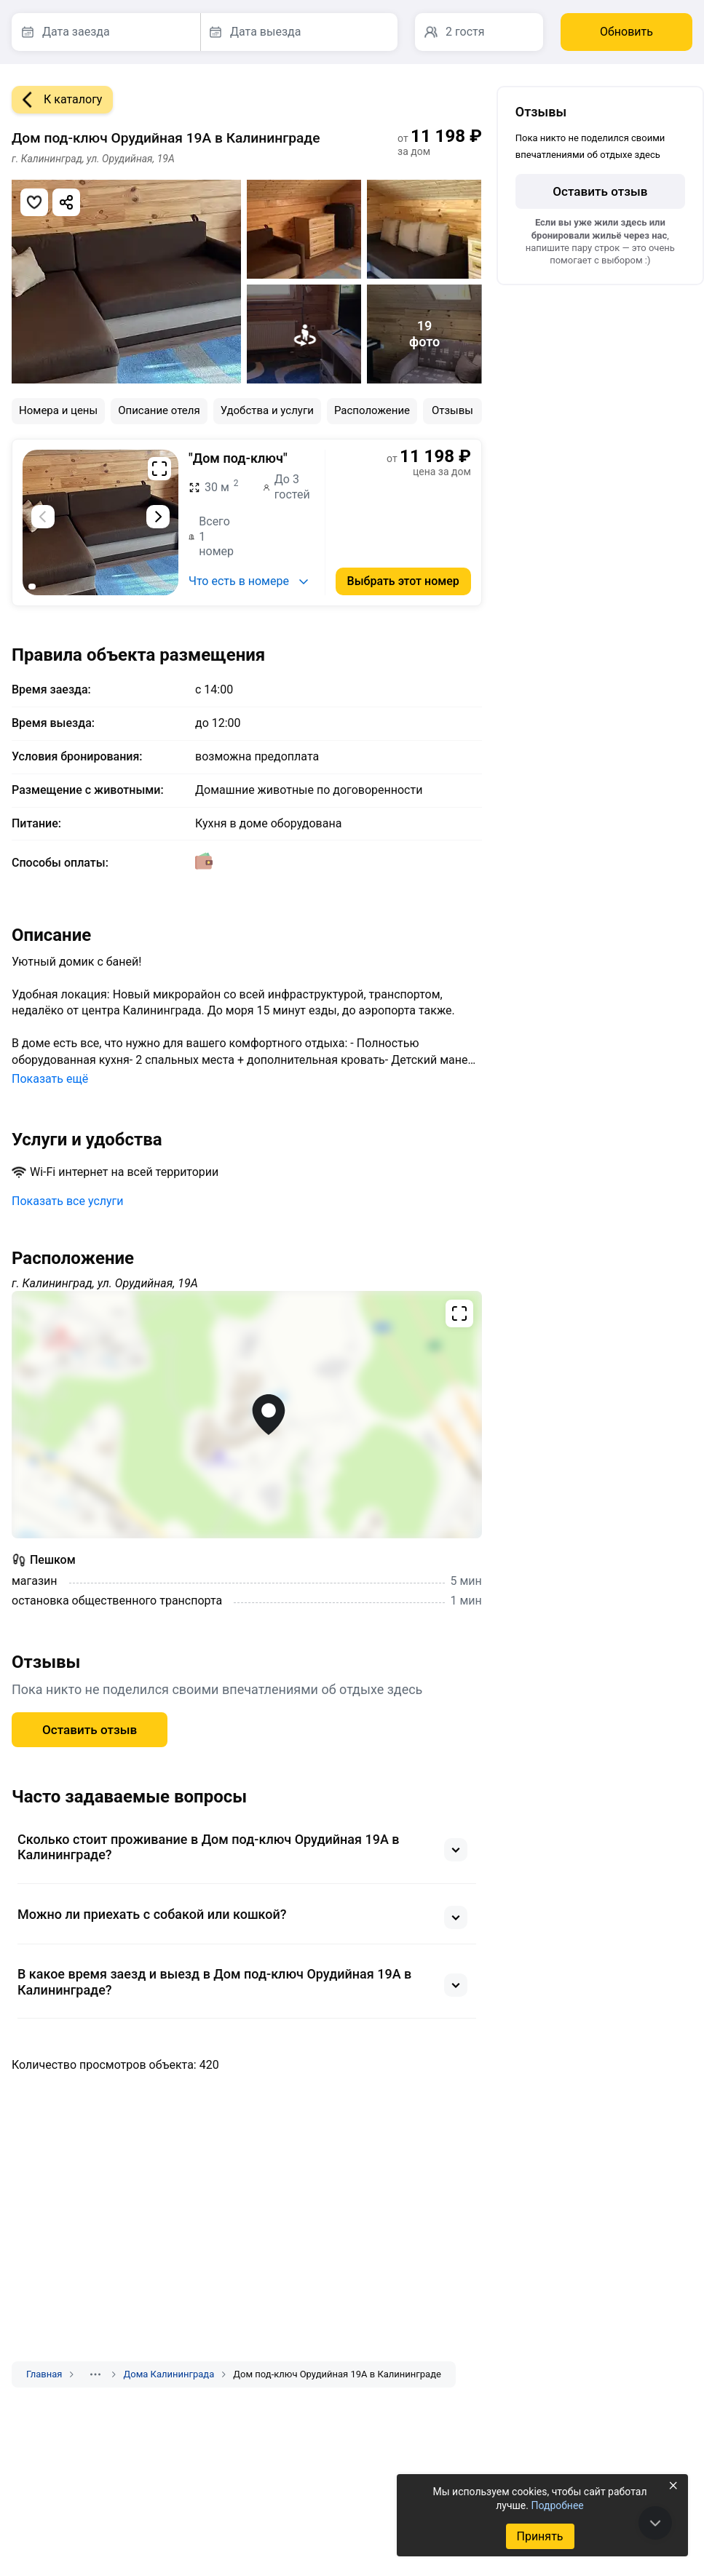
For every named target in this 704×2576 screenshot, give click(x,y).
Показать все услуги (68, 1201)
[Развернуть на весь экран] (159, 468)
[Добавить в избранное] (34, 202)
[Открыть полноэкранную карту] (247, 1414)
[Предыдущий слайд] (43, 516)
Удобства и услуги (267, 410)
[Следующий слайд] (158, 516)
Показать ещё (50, 1079)
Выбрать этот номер (403, 581)
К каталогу (57, 100)
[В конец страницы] (655, 2523)
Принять (539, 2536)
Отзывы (452, 410)
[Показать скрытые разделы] (95, 2374)
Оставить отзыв (89, 1729)
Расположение (372, 410)
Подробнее (557, 2505)
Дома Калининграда (168, 2374)
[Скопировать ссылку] (66, 202)
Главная (44, 2374)
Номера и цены (58, 410)
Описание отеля (159, 410)
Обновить (626, 32)
